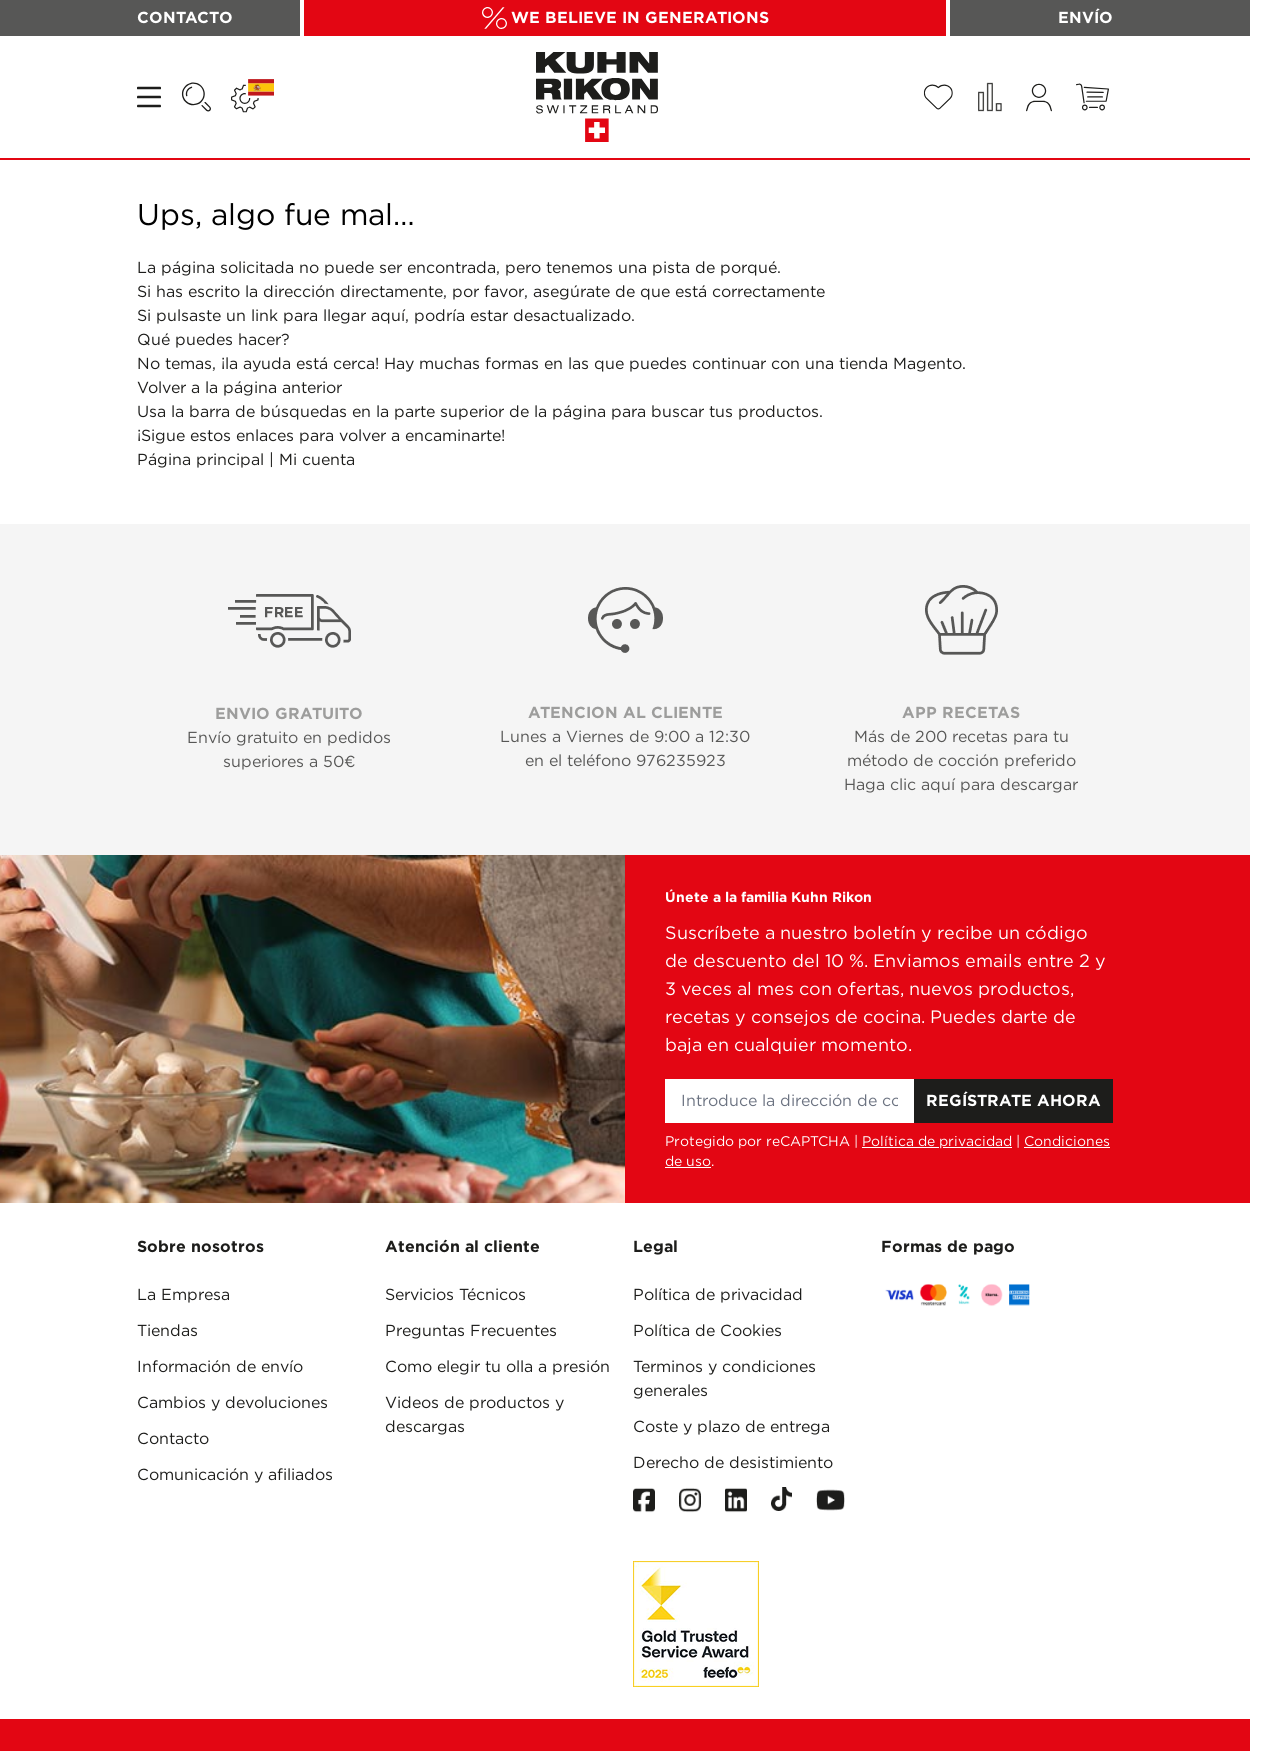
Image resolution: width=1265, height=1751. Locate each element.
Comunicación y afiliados (235, 1474)
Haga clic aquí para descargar (961, 784)
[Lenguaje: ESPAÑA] (252, 97)
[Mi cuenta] (1039, 97)
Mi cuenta (317, 459)
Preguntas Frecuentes (471, 1330)
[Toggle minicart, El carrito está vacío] (1092, 97)
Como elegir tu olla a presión (497, 1366)
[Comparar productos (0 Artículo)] (989, 97)
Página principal (200, 459)
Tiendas (167, 1330)
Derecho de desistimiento (733, 1462)
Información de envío (220, 1366)
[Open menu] (151, 97)
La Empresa (183, 1294)
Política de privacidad (937, 1141)
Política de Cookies (707, 1330)
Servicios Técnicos (455, 1294)
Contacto (173, 1438)
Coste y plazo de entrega (731, 1426)
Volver (161, 387)
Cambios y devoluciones (232, 1402)
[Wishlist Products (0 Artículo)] (938, 97)
